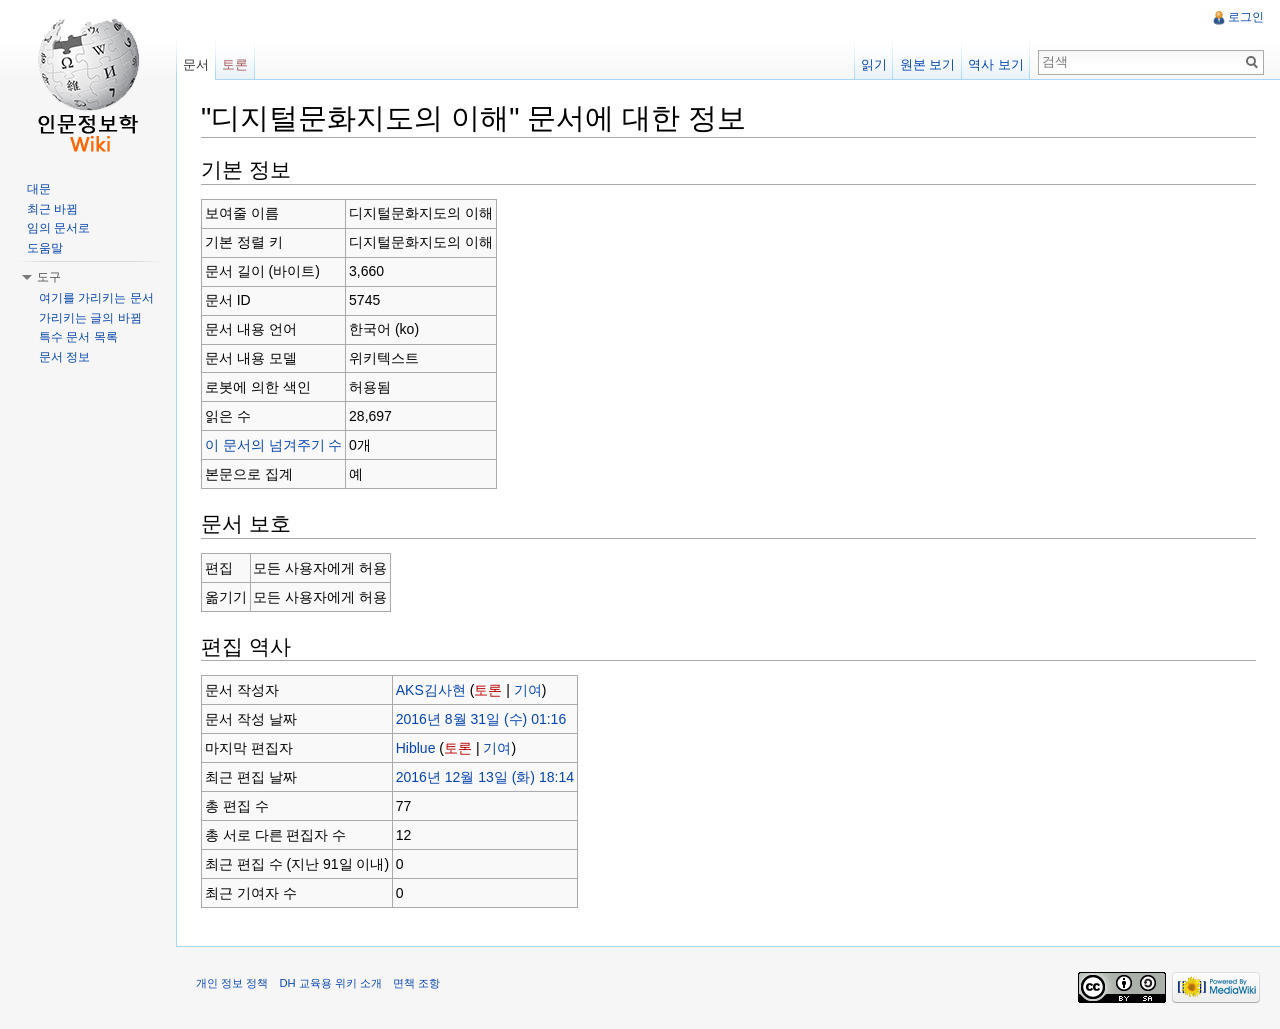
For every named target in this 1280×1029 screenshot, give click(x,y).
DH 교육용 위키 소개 (330, 983)
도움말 (45, 248)
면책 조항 (416, 983)
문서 (196, 64)
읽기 (874, 64)
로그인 (1246, 17)
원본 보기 (928, 64)
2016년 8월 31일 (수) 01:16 (481, 719)
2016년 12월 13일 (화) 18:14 (485, 777)
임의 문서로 (58, 228)
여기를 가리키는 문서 (96, 298)
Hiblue (416, 748)
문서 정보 (64, 357)
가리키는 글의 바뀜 (90, 318)
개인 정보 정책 (232, 983)
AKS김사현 (431, 690)
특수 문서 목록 (78, 337)
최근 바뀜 (52, 209)
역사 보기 (996, 64)
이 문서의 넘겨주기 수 (274, 445)
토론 (488, 690)
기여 (528, 690)
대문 (39, 189)
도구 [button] (49, 277)
